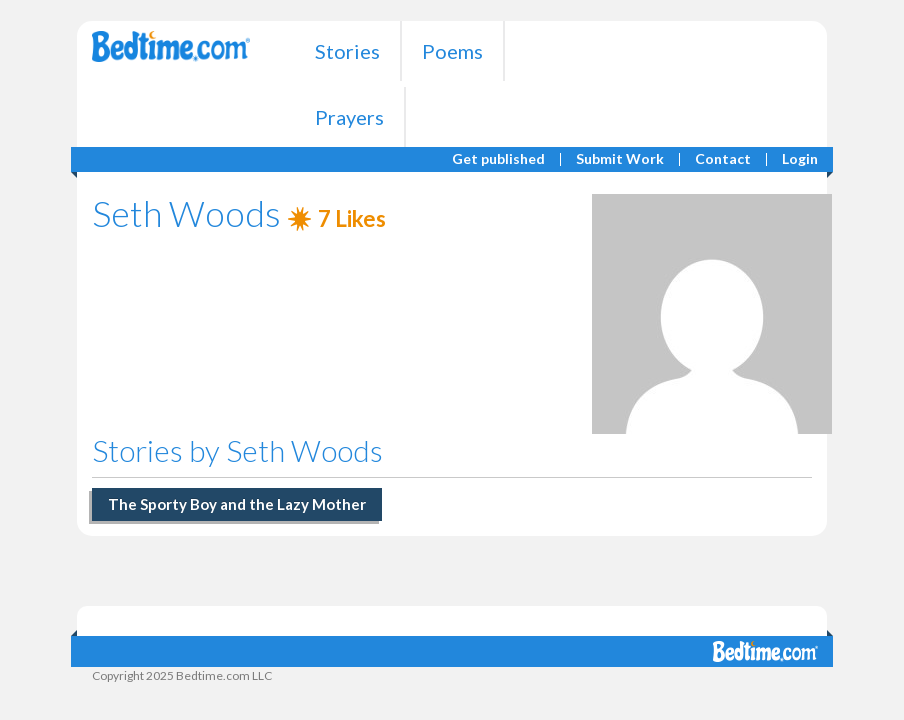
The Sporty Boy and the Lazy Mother (237, 504)
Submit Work (620, 159)
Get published (498, 159)
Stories (347, 51)
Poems (452, 51)
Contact (723, 159)
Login (800, 159)
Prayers (349, 117)
